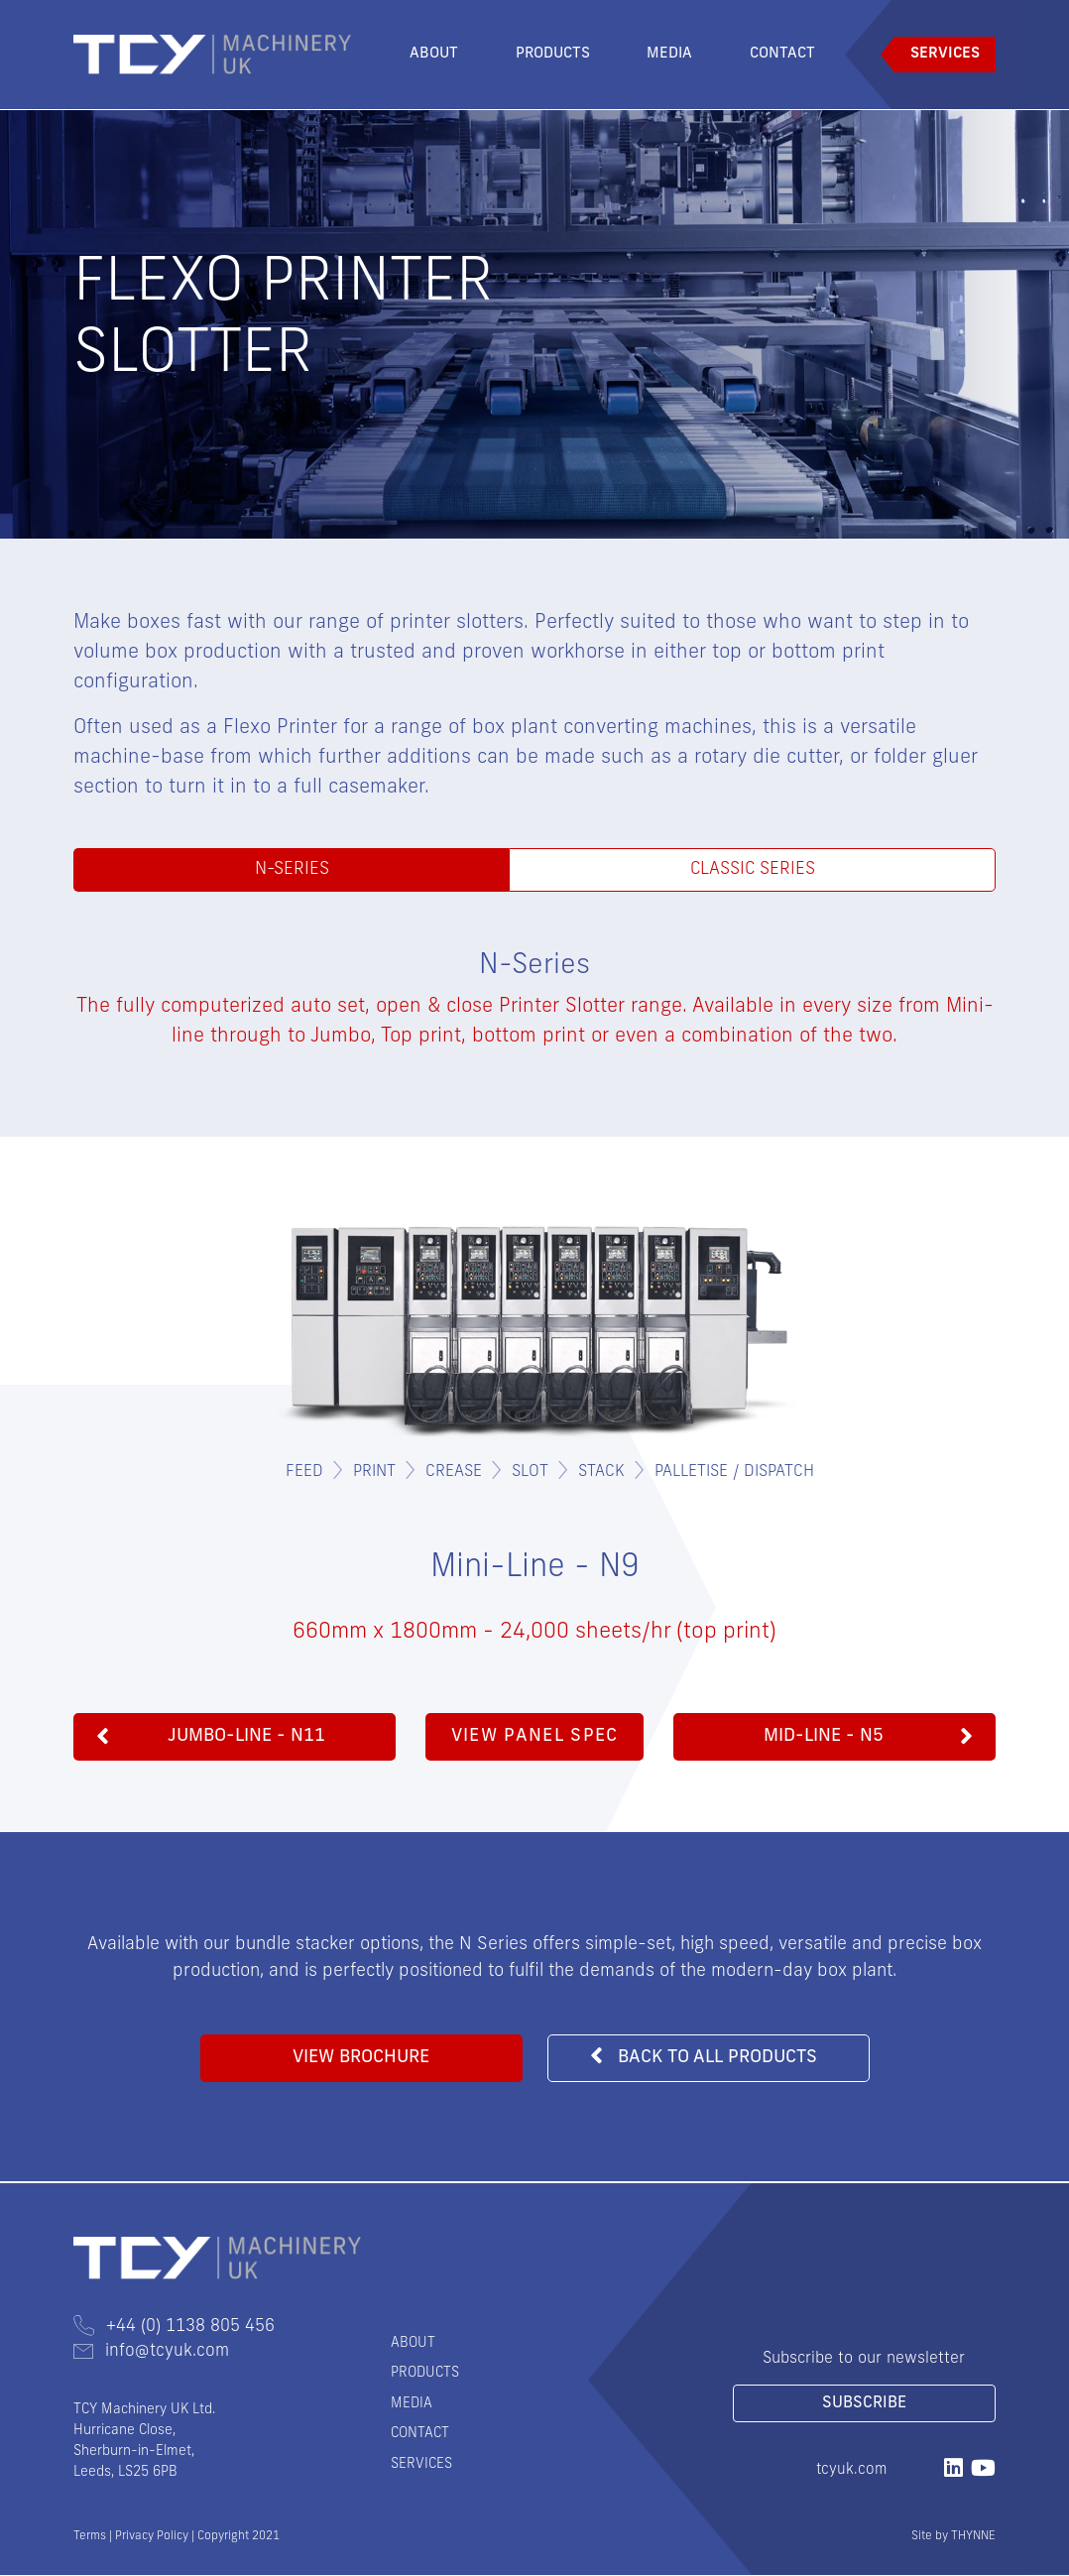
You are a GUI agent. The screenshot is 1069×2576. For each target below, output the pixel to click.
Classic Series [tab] (751, 870)
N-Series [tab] (291, 870)
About (434, 54)
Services (945, 54)
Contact (782, 54)
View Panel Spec (535, 1737)
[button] (234, 1738)
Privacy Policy (151, 2537)
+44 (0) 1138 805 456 (174, 2327)
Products (553, 54)
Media (669, 54)
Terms (89, 2537)
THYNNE (973, 2537)
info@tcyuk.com (151, 2352)
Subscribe (864, 2404)
